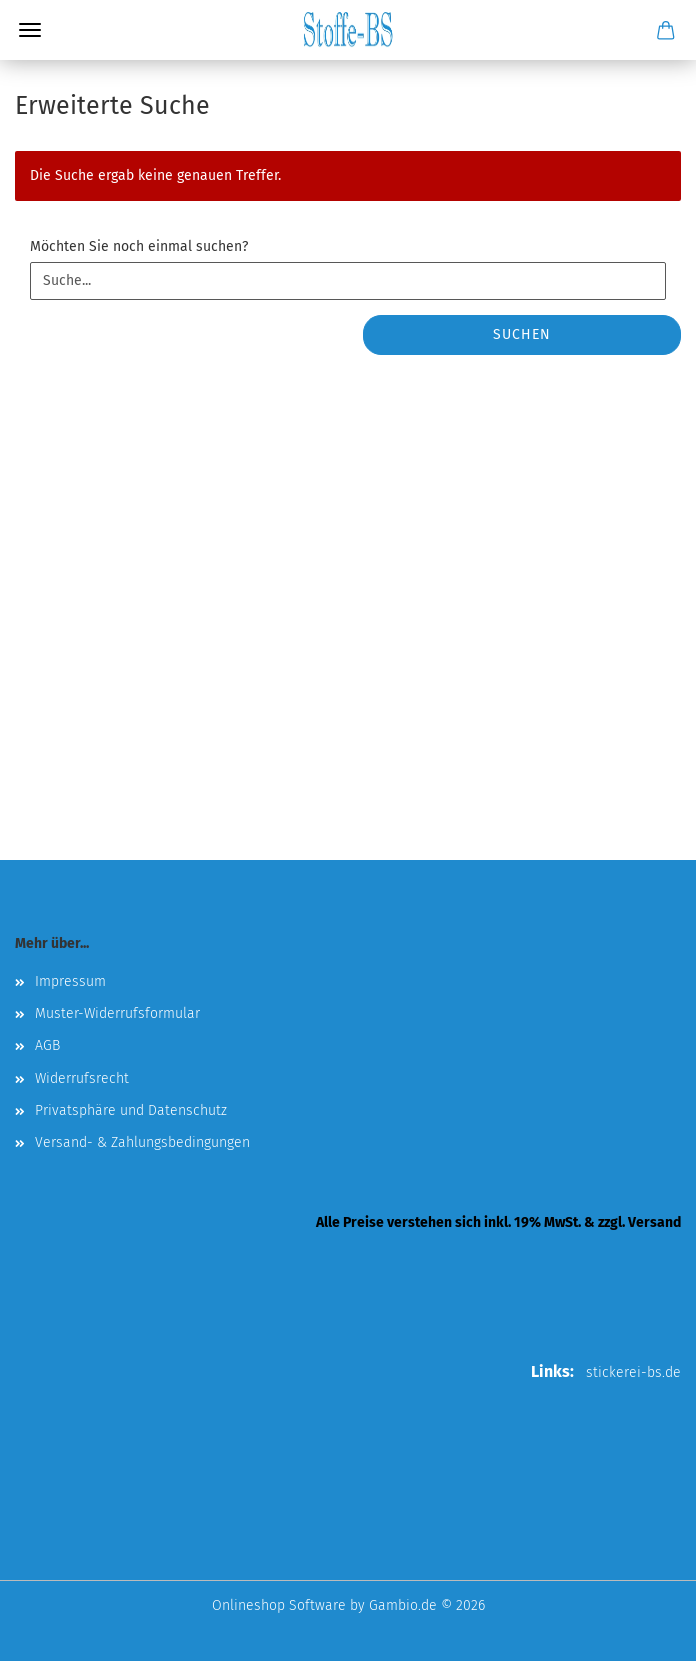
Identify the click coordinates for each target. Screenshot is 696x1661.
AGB (47, 1045)
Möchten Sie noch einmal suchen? (139, 246)
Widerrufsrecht (82, 1078)
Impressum (70, 981)
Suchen (522, 334)
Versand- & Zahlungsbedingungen (142, 1142)
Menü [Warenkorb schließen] (30, 30)
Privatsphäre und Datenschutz (131, 1110)
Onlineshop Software (279, 1605)
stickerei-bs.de (633, 1372)
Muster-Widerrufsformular (117, 1013)
